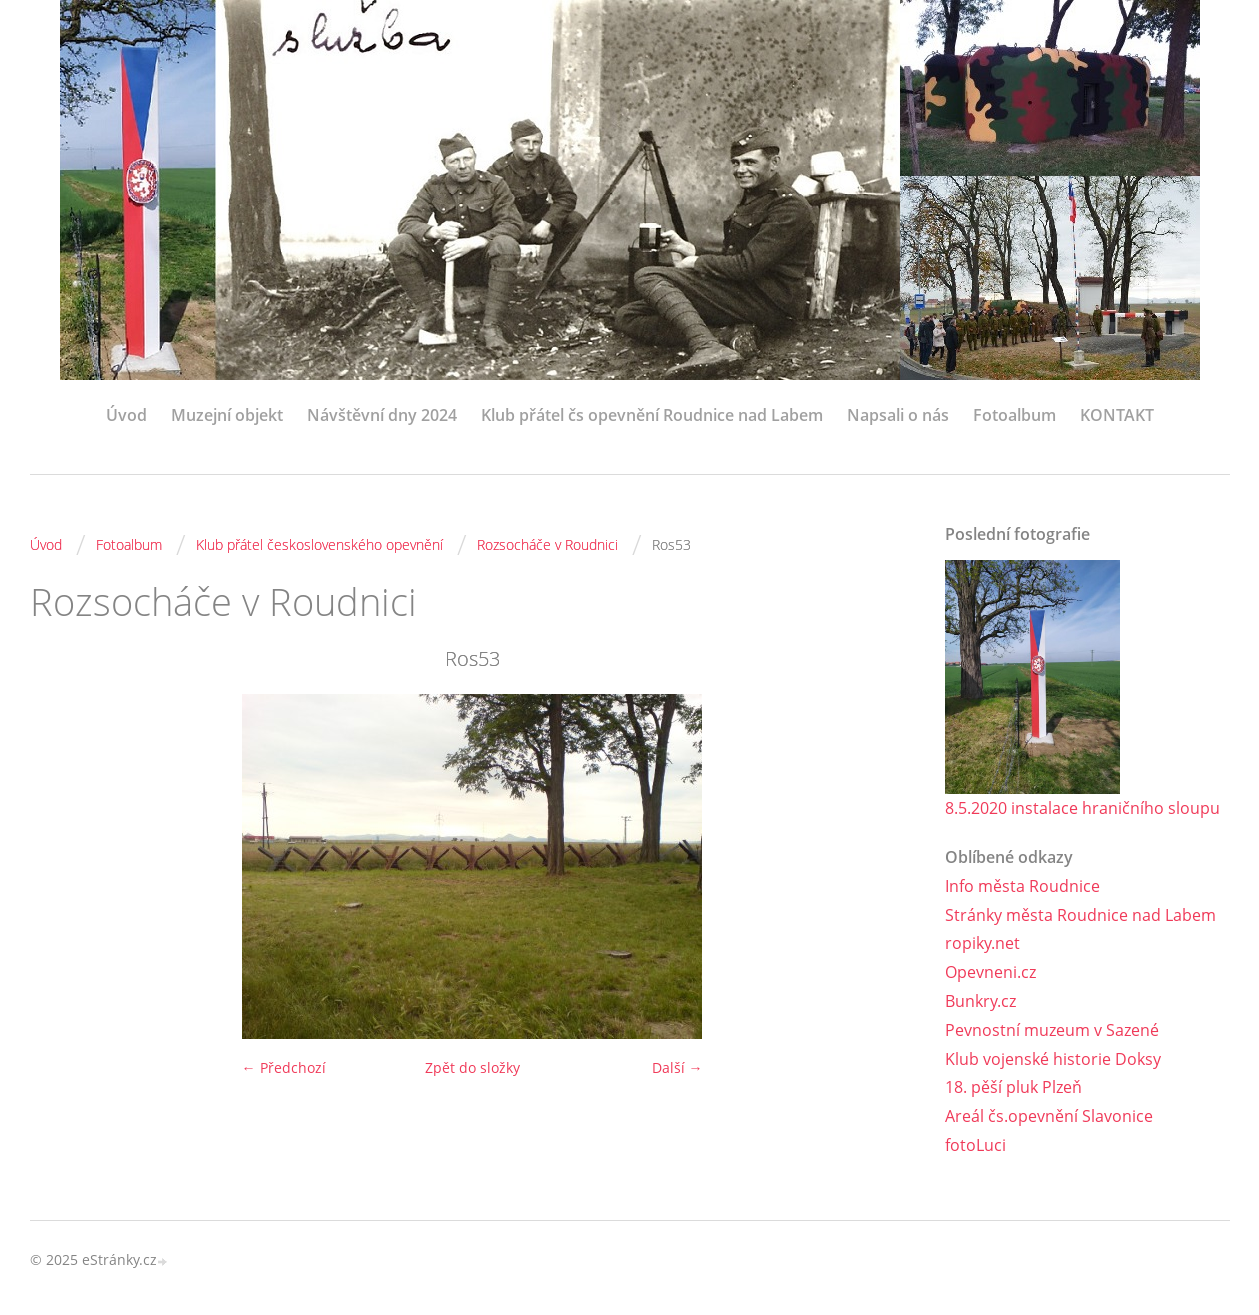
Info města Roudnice (1022, 886)
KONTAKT (1117, 415)
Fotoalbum (1014, 415)
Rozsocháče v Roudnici (547, 544)
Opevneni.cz (990, 972)
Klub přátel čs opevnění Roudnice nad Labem (652, 415)
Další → (677, 1067)
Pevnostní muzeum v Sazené (1052, 1030)
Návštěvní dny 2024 (382, 415)
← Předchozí (284, 1067)
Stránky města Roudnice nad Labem (1080, 915)
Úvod (126, 415)
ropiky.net (982, 943)
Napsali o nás (898, 415)
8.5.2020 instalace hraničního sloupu (1082, 808)
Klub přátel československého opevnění (319, 544)
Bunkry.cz (980, 1001)
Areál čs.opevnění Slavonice (1049, 1116)
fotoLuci (975, 1145)
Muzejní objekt (227, 415)
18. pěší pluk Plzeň (1013, 1087)
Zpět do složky (472, 1067)
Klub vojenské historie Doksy (1053, 1059)
